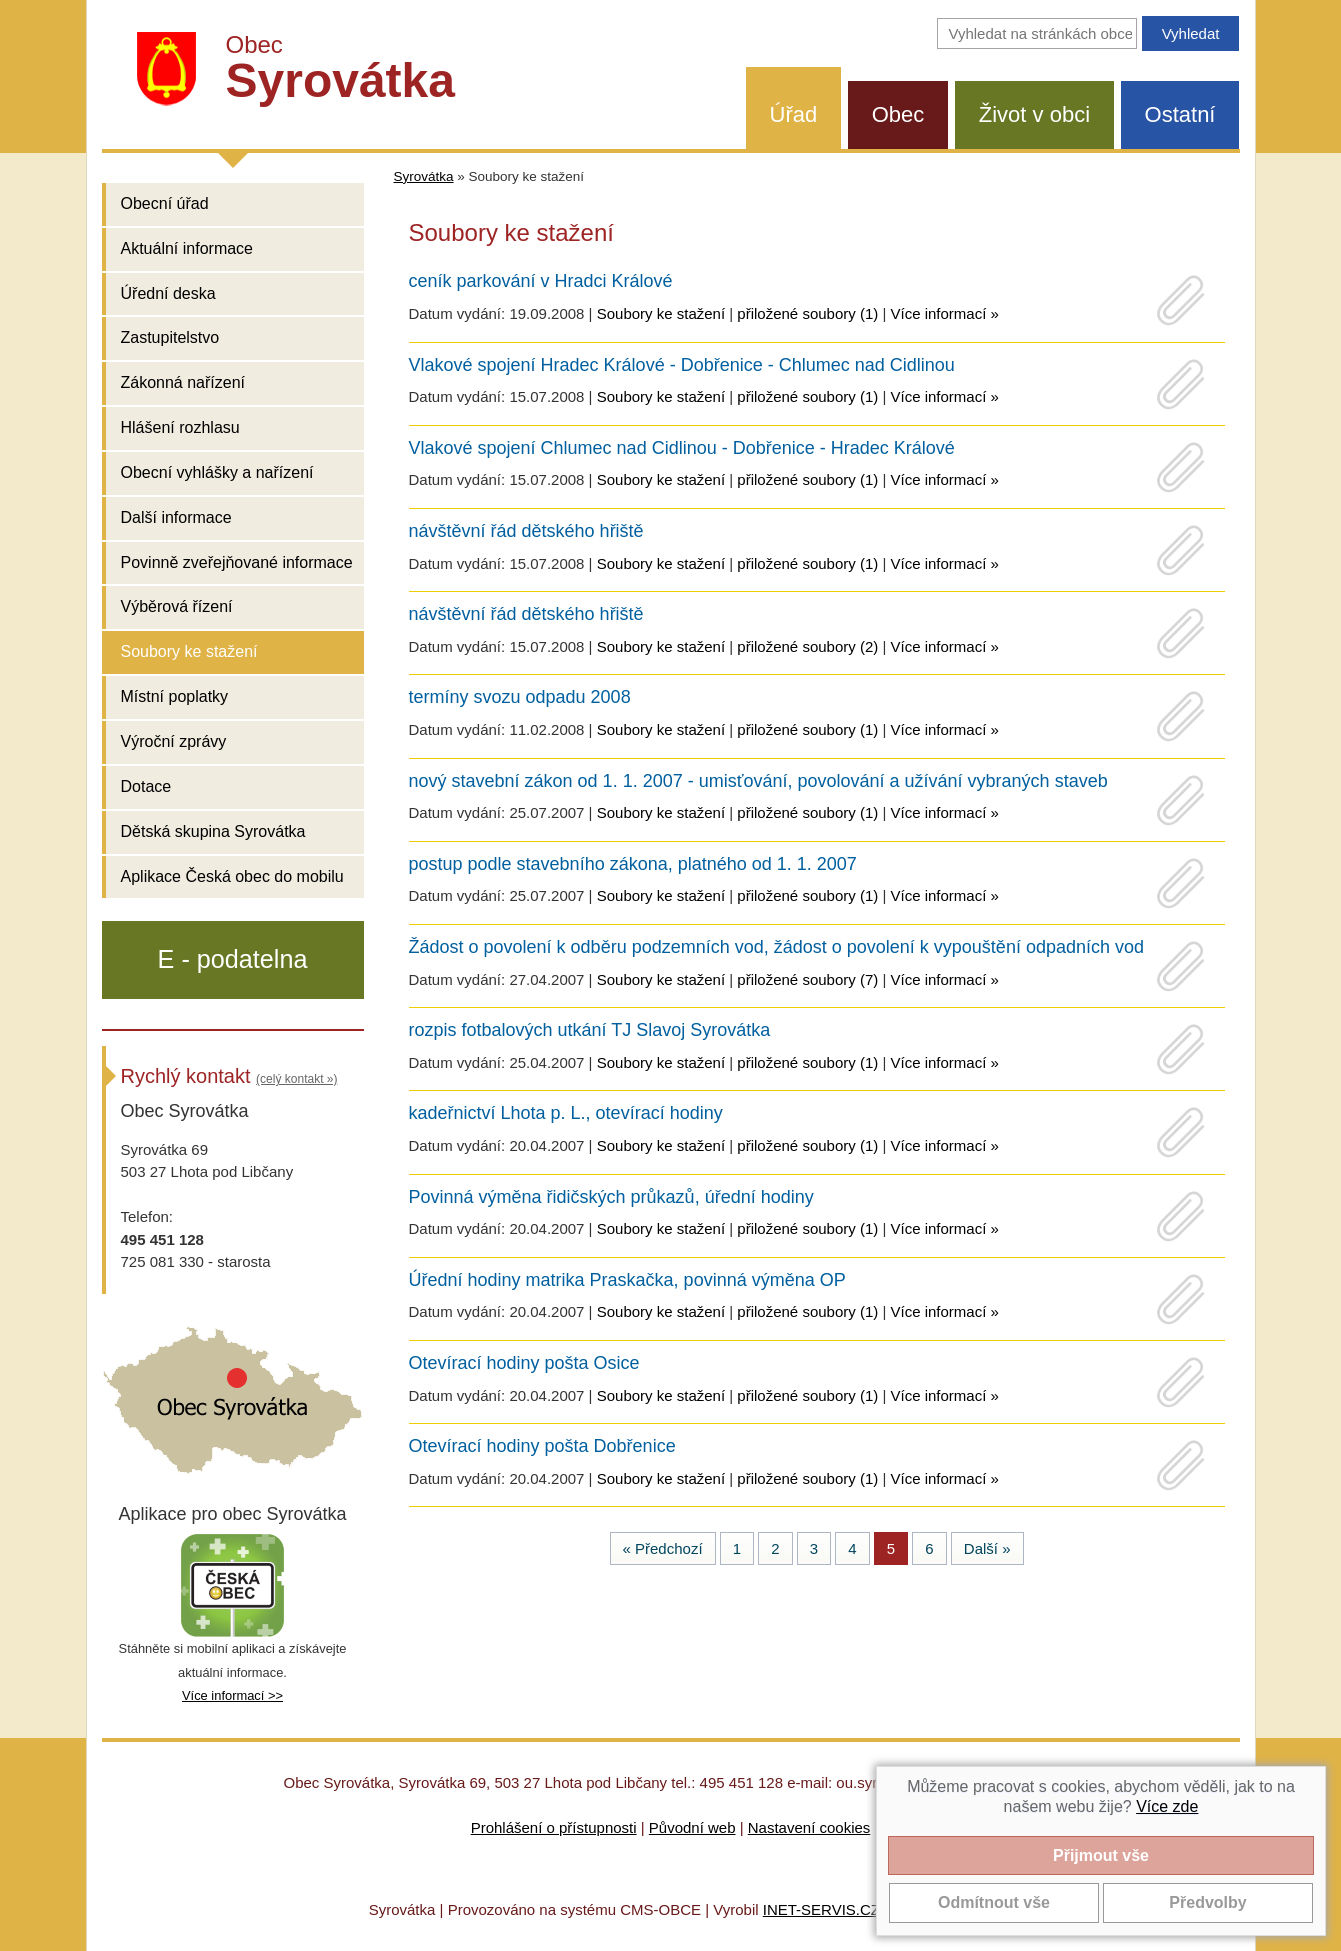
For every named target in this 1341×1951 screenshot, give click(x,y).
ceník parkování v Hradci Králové (541, 281)
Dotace (146, 786)
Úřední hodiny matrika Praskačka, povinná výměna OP (627, 1280)
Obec (898, 114)
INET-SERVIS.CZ (821, 1909)
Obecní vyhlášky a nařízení (217, 472)
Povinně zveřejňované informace (237, 562)
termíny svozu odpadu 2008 (520, 697)
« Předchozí (663, 1548)
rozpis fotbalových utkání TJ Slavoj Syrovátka (590, 1030)
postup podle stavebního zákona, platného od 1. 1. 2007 (633, 864)
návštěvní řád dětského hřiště (526, 531)
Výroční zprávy (174, 741)
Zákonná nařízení (183, 382)
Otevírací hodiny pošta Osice (524, 1363)
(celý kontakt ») (296, 1079)
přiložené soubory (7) (807, 979)
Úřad (794, 114)
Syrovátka (424, 176)
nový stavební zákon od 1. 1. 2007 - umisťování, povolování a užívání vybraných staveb (758, 781)
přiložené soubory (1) (807, 313)
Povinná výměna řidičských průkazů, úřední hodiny (611, 1197)
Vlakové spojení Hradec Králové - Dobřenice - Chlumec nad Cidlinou (682, 365)
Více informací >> (232, 1695)
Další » (987, 1548)
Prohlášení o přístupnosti (554, 1827)
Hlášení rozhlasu (180, 427)
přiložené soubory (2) (807, 646)
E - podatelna (233, 959)
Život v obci (1034, 114)
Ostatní (1180, 114)
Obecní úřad (165, 203)
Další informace (176, 517)
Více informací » (944, 313)
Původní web (692, 1827)
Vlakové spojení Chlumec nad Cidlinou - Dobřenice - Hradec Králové (682, 448)
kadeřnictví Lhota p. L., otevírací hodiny (566, 1113)
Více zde (1167, 1806)
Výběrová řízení (177, 606)
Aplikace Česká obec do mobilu (232, 876)
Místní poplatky (175, 696)
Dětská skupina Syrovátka (213, 831)
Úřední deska (168, 293)
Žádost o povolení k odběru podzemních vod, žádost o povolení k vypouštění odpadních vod (777, 947)
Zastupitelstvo (170, 337)
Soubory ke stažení (189, 651)
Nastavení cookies (809, 1827)
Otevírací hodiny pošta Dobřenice (542, 1446)
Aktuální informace (187, 248)
